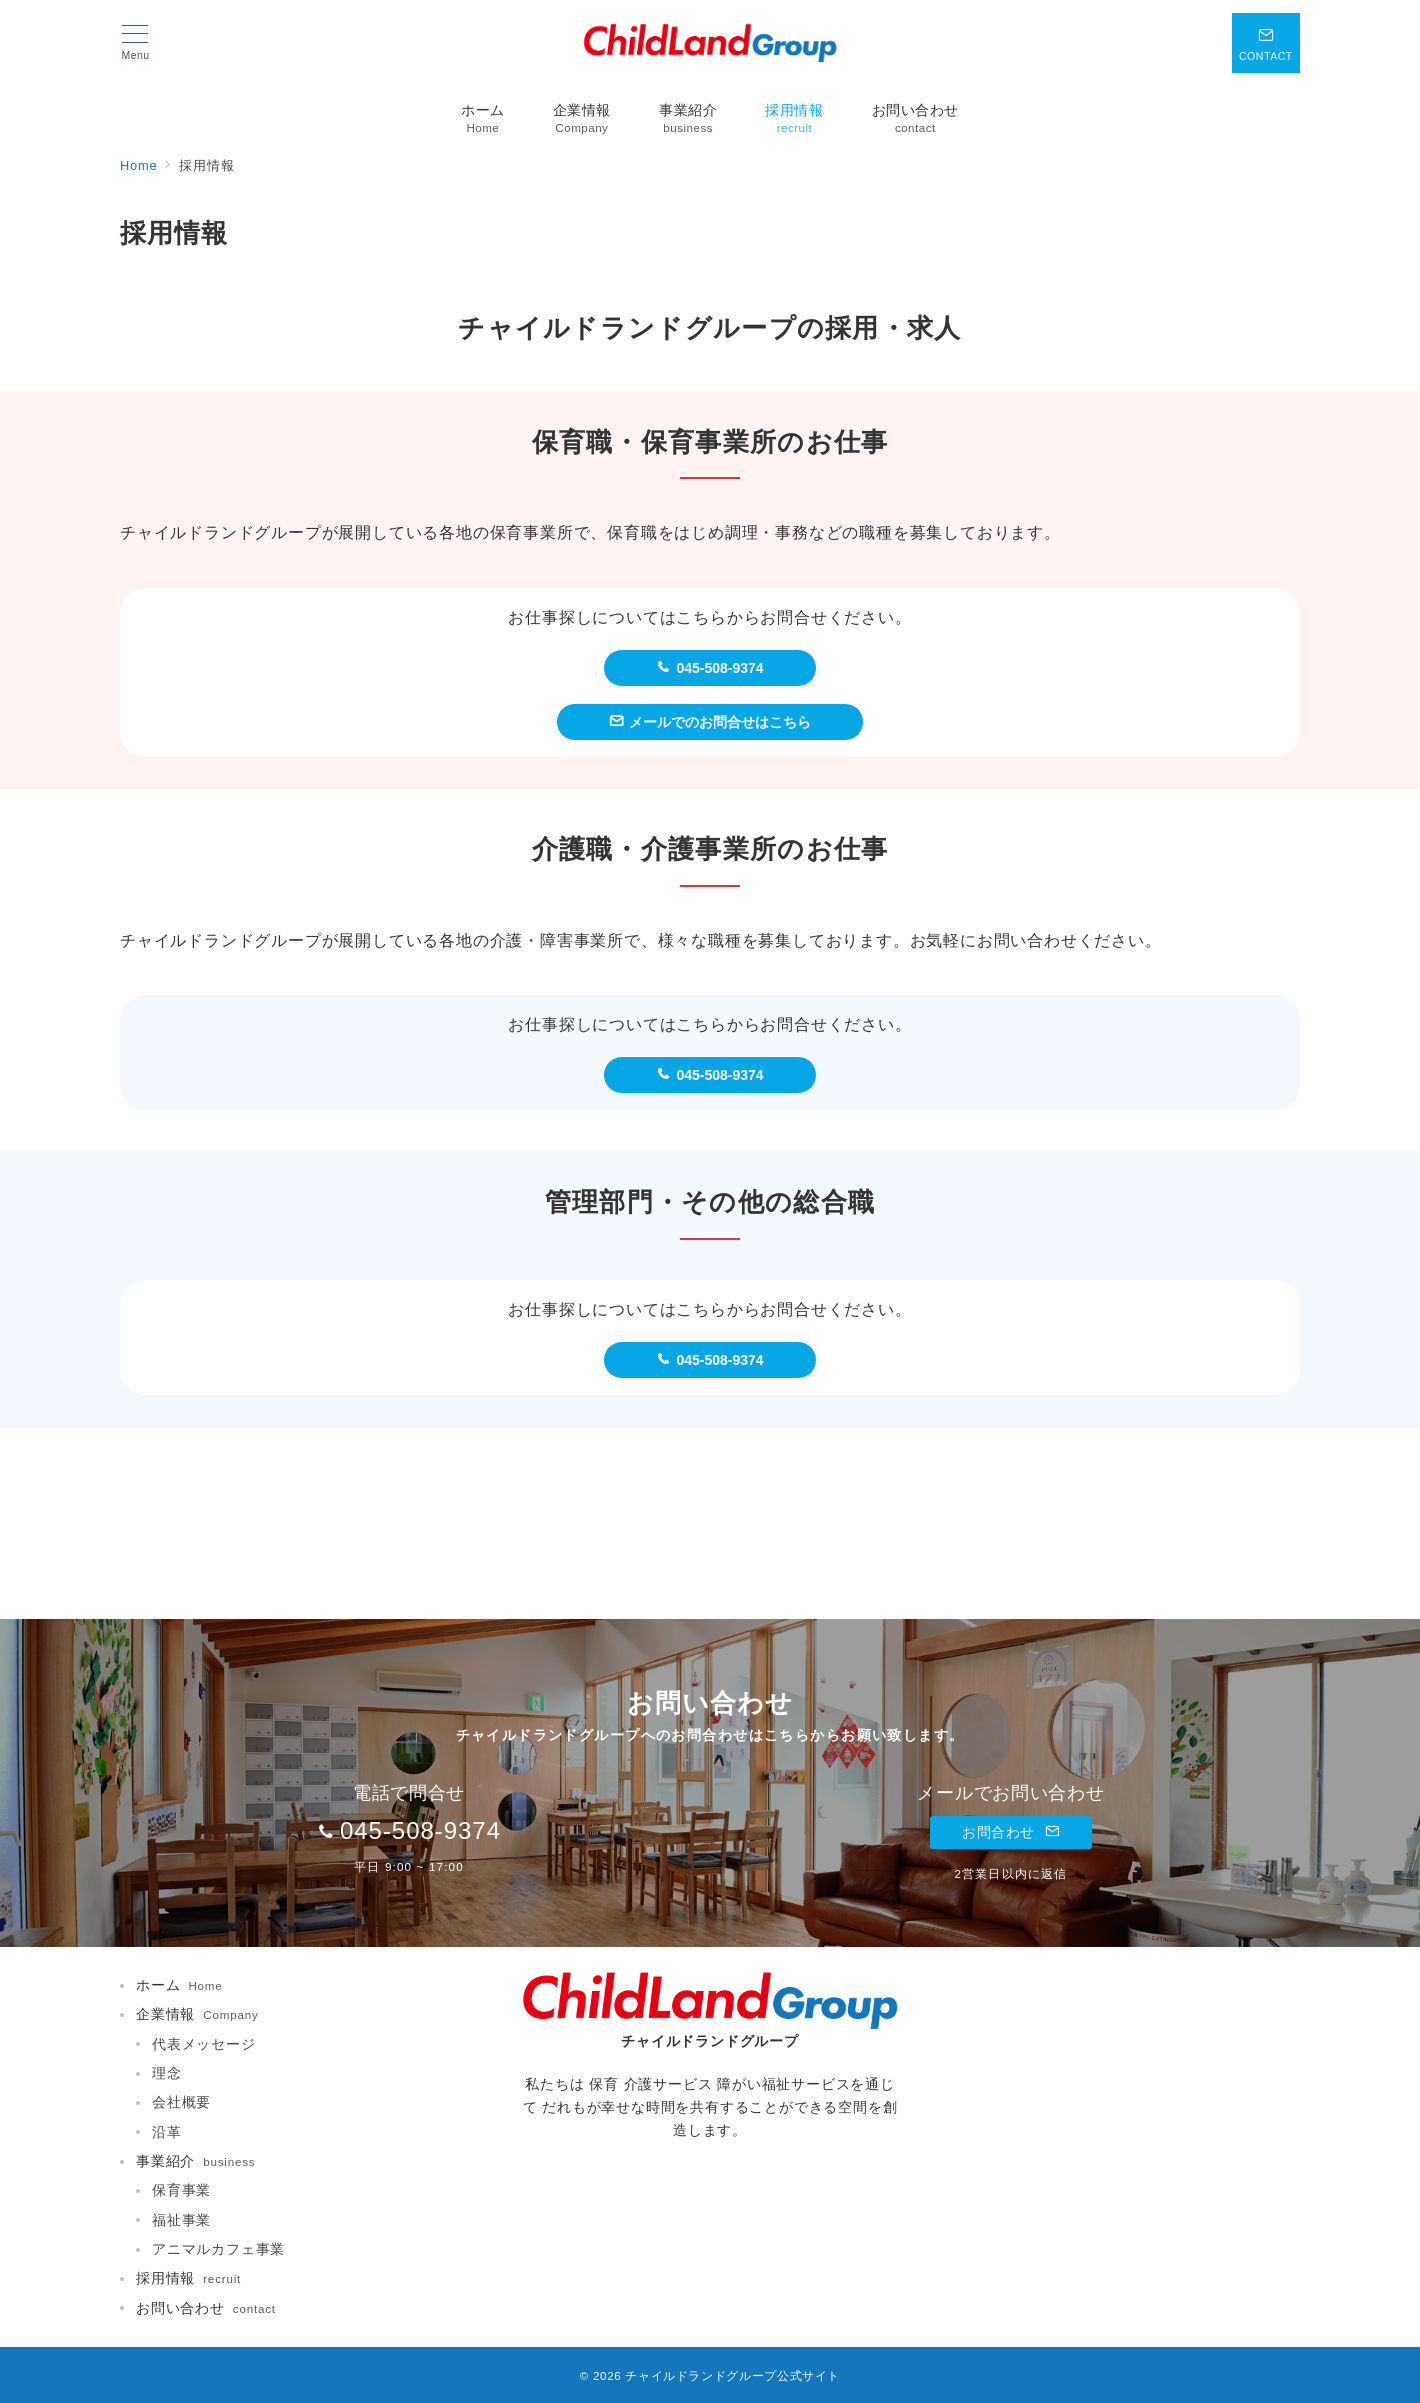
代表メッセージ (204, 2044)
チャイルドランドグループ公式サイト (732, 2375)
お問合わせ (1011, 1832)
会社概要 (181, 2102)
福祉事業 (181, 2220)
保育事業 (181, 2190)
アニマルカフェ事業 (218, 2249)
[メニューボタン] (135, 43)
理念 (167, 2073)
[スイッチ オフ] (1266, 43)
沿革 (167, 2132)
